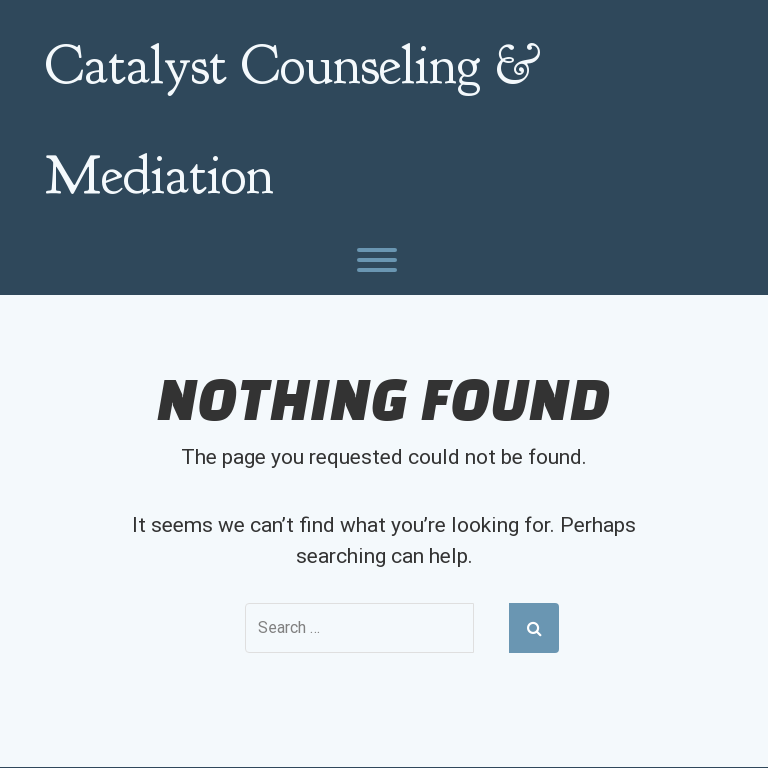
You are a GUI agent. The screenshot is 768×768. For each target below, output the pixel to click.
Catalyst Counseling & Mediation (293, 120)
